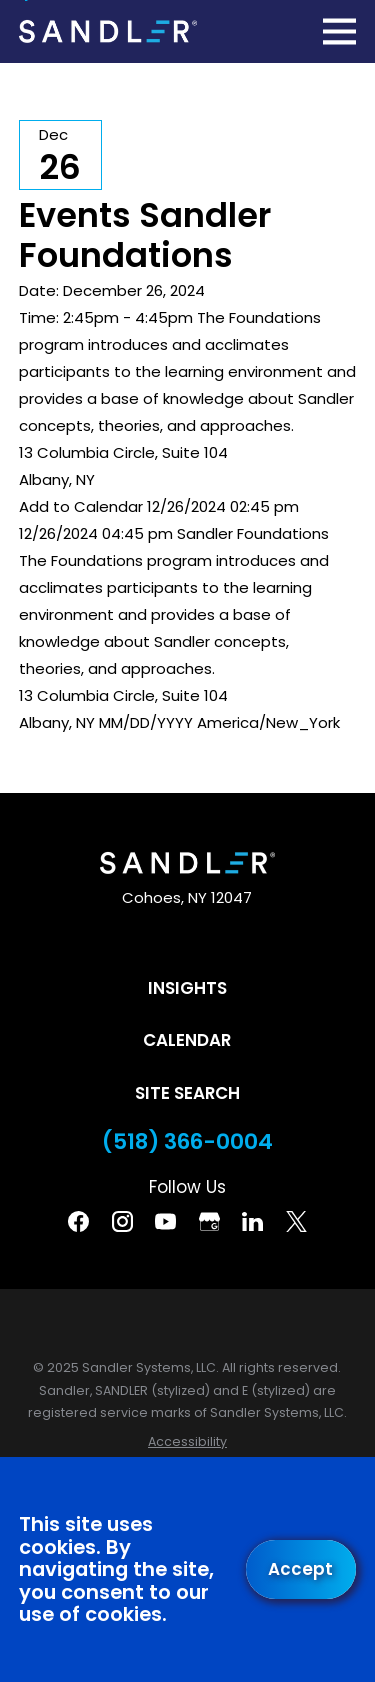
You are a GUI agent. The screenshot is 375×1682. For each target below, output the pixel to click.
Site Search (187, 1093)
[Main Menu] (339, 31)
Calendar (187, 1040)
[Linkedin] (252, 1221)
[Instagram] (122, 1221)
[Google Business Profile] (209, 1221)
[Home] (108, 31)
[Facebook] (78, 1221)
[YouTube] (165, 1221)
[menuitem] (187, 1442)
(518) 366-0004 (187, 1142)
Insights (187, 988)
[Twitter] (296, 1221)
